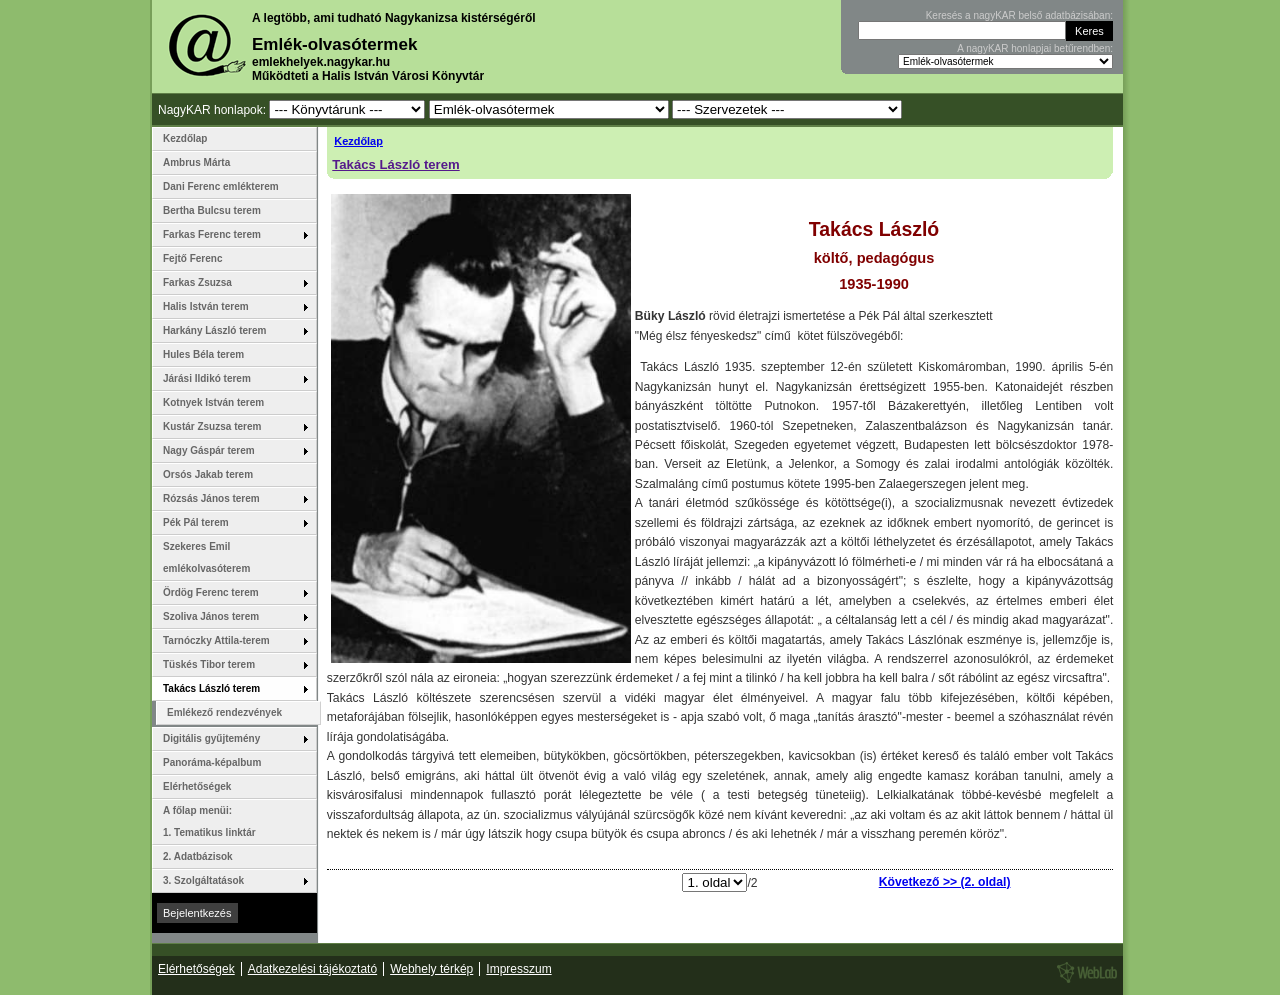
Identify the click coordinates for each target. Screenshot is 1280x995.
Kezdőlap (358, 141)
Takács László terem (395, 164)
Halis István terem (231, 310)
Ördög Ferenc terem (231, 596)
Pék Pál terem (231, 526)
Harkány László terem (231, 334)
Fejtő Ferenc (192, 258)
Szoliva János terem (231, 620)
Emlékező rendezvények (224, 712)
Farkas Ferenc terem (231, 238)
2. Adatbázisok (198, 856)
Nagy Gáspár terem (231, 454)
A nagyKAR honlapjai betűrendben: (1035, 48)
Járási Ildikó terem (231, 382)
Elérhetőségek (197, 786)
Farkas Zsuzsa (231, 286)
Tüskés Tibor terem (231, 668)
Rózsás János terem (231, 502)
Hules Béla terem (203, 354)
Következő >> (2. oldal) (945, 882)
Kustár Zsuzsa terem (231, 430)
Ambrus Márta (196, 162)
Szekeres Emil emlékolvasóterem (206, 557)
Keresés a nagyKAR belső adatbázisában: (1019, 15)
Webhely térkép (431, 969)
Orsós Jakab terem (208, 474)
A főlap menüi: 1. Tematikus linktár (209, 821)
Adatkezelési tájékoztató (312, 969)
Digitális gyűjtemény (231, 742)
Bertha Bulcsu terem (212, 210)
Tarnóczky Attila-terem (231, 644)
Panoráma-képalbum (212, 762)
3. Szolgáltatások (231, 884)
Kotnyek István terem (213, 402)
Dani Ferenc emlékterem (221, 186)
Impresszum (518, 969)
